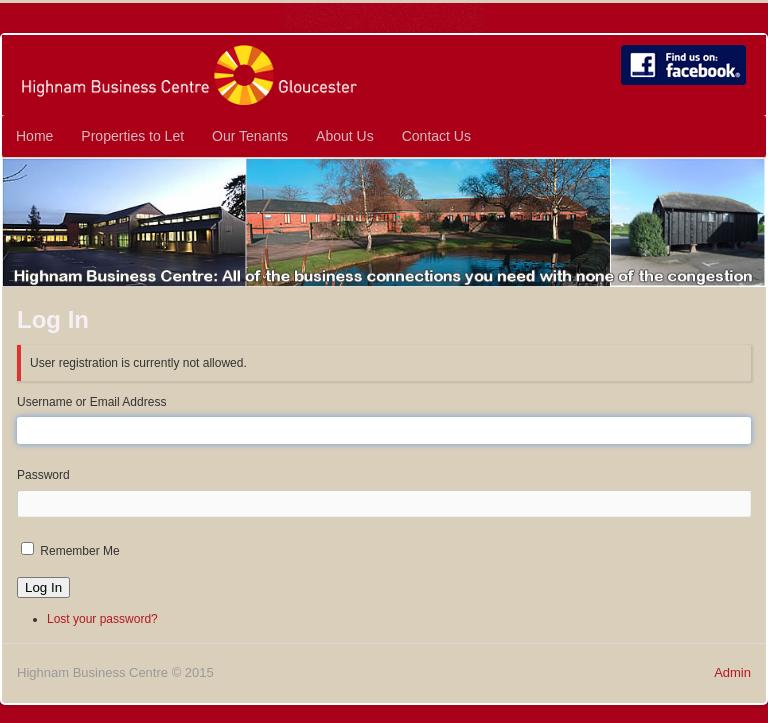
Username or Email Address (91, 402)
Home (34, 136)
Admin (732, 672)
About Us (345, 136)
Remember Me (79, 551)
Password (43, 475)
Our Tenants (250, 136)
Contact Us (436, 136)
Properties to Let (132, 136)
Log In (43, 587)
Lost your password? (102, 619)
